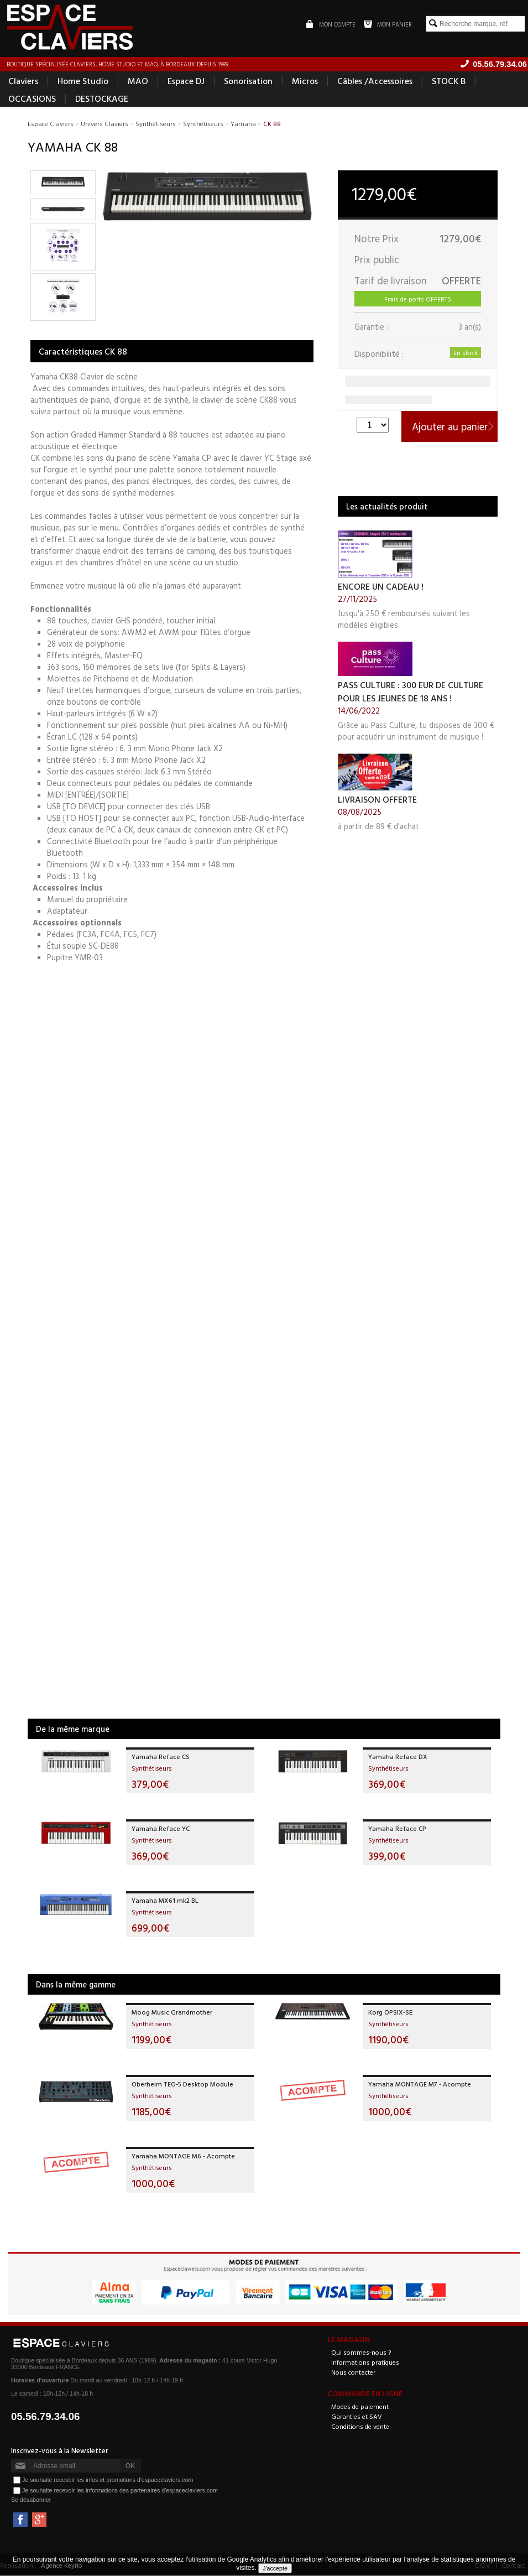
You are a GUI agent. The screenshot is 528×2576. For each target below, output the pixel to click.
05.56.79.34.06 (45, 2417)
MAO (138, 80)
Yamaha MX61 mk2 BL (165, 1900)
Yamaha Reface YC (161, 1828)
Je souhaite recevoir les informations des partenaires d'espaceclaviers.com (120, 2490)
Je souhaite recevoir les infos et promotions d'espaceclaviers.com (107, 2479)
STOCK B (449, 80)
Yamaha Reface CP (397, 1828)
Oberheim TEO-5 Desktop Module (182, 2084)
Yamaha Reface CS (161, 1756)
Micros (305, 80)
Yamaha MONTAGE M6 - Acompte (183, 2156)
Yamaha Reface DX (397, 1756)
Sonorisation (248, 80)
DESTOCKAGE (101, 98)
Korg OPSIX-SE (390, 2012)
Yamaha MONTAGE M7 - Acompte (419, 2084)
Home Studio (82, 80)
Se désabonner (31, 2500)
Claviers (23, 80)
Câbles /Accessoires (374, 80)
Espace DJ (186, 80)
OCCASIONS (32, 98)
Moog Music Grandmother (172, 2012)
